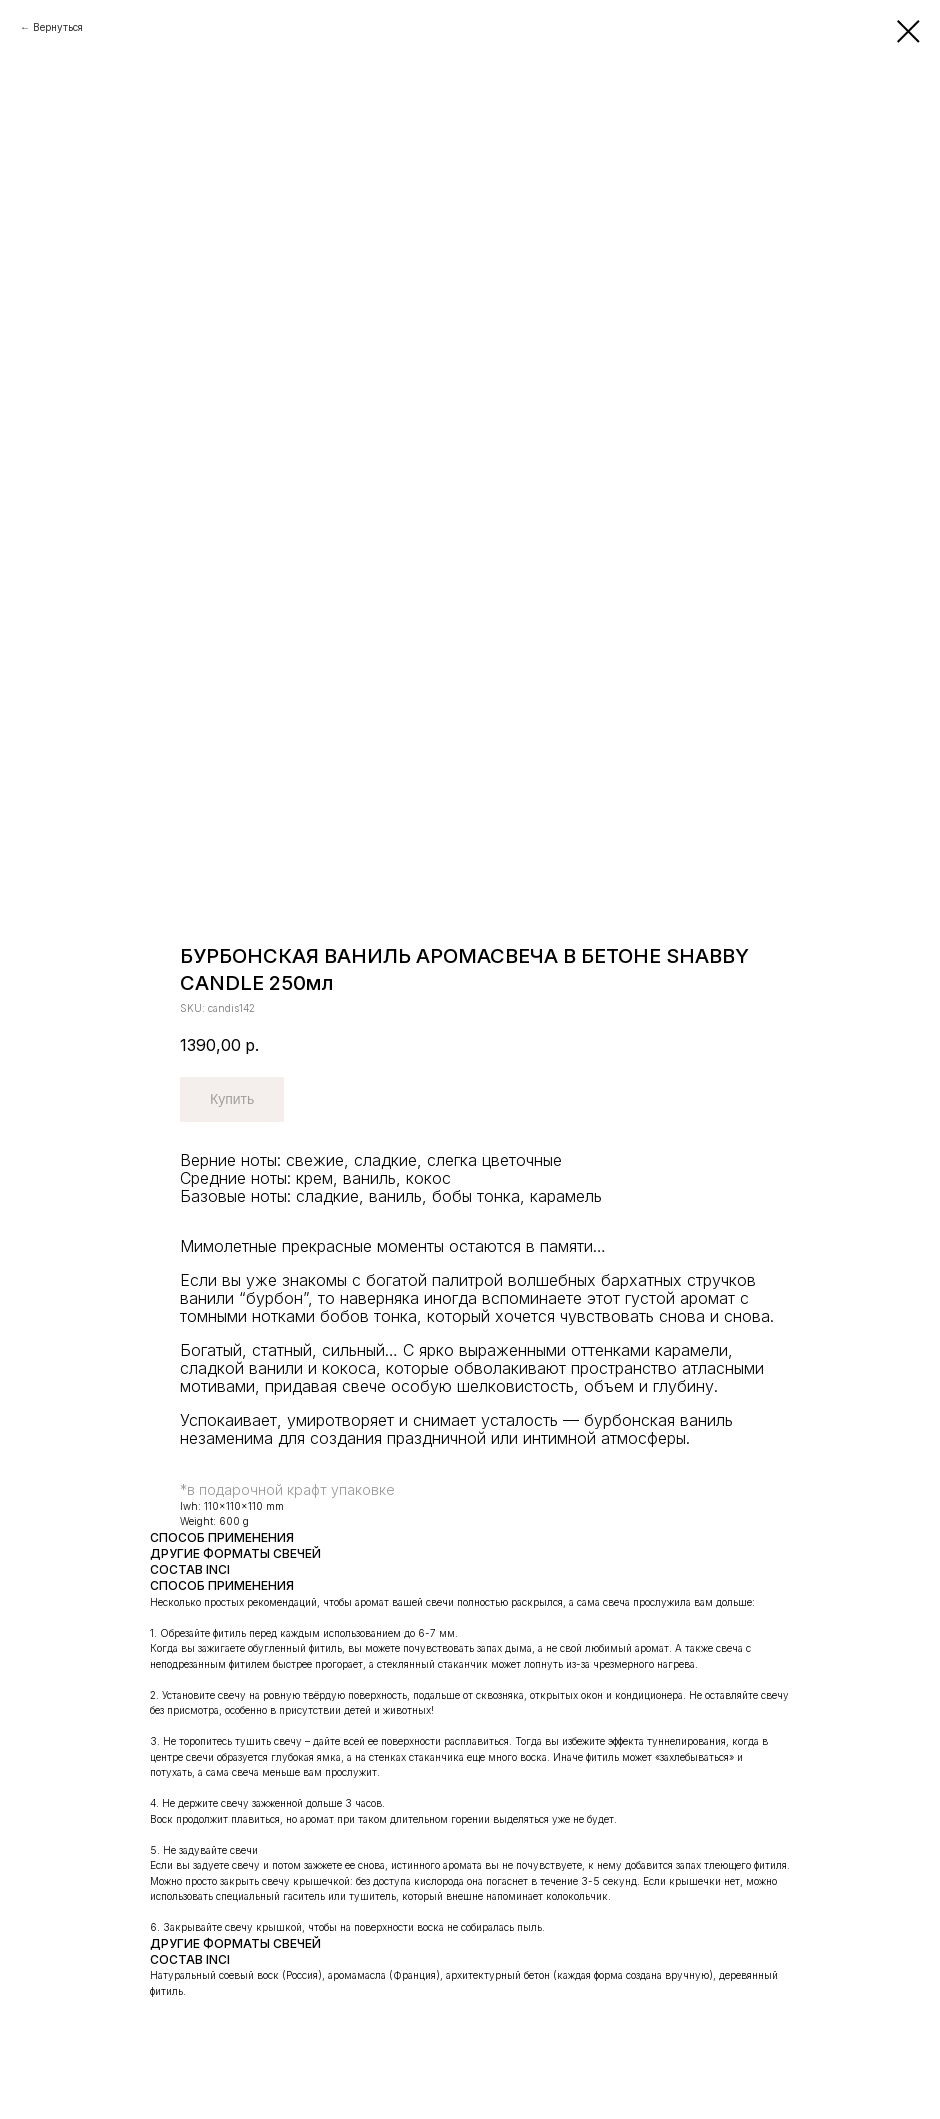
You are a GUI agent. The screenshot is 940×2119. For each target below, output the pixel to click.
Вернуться (58, 27)
